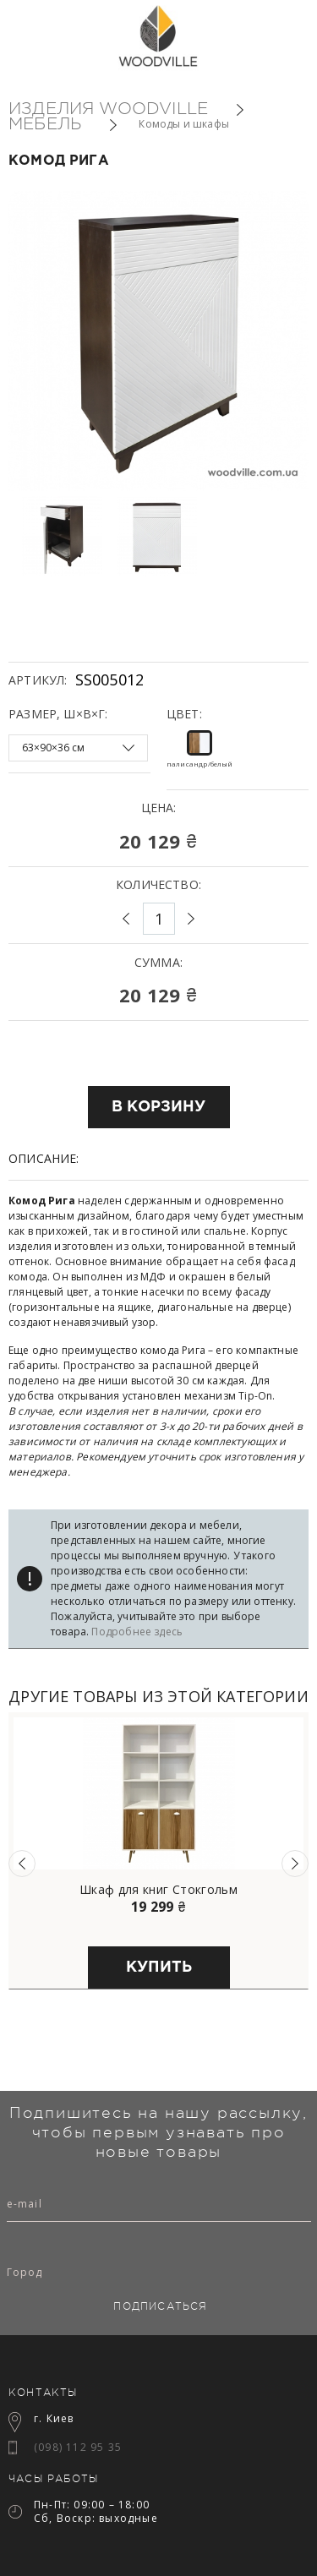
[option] (64, 536)
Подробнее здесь (137, 1631)
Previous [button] (22, 1863)
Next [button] (295, 1863)
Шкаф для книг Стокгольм (158, 1889)
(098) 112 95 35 (78, 2447)
